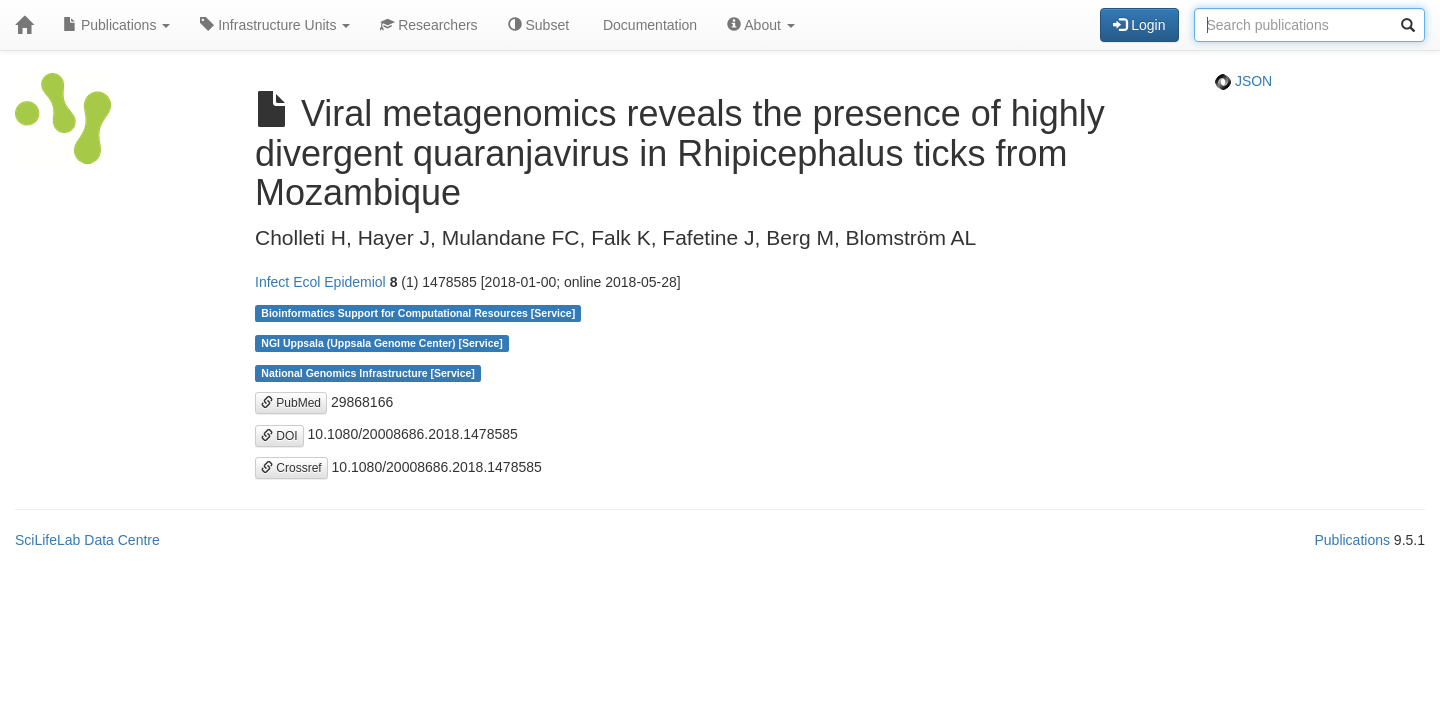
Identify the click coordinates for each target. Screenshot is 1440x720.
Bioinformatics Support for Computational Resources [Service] (418, 313)
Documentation (648, 25)
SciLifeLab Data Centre (87, 540)
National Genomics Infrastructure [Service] (368, 373)
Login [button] (1139, 25)
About (761, 25)
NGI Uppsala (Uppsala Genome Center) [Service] (382, 343)
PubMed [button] (291, 403)
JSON (1243, 81)
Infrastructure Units (275, 25)
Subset (538, 25)
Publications (116, 25)
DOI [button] (279, 436)
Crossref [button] (291, 468)
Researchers (428, 25)
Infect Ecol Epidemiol (320, 282)
